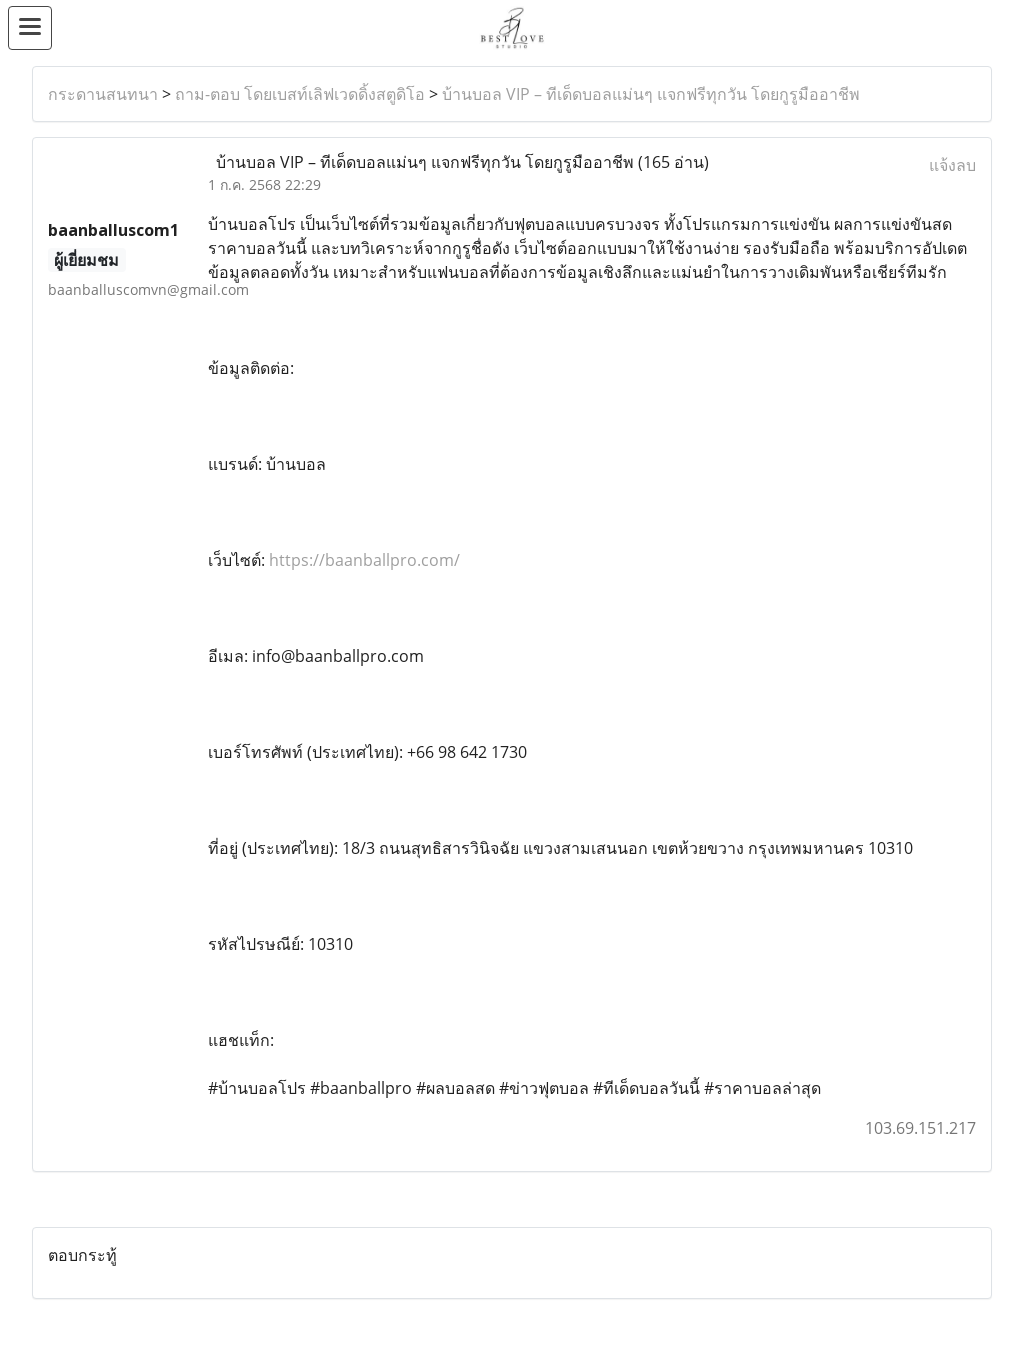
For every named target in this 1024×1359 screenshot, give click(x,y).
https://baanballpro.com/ (364, 560)
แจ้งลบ (952, 165)
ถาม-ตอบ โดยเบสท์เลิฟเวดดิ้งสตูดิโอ (300, 94)
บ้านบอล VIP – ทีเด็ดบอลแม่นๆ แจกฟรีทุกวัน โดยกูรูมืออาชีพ (651, 94)
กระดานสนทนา (103, 94)
